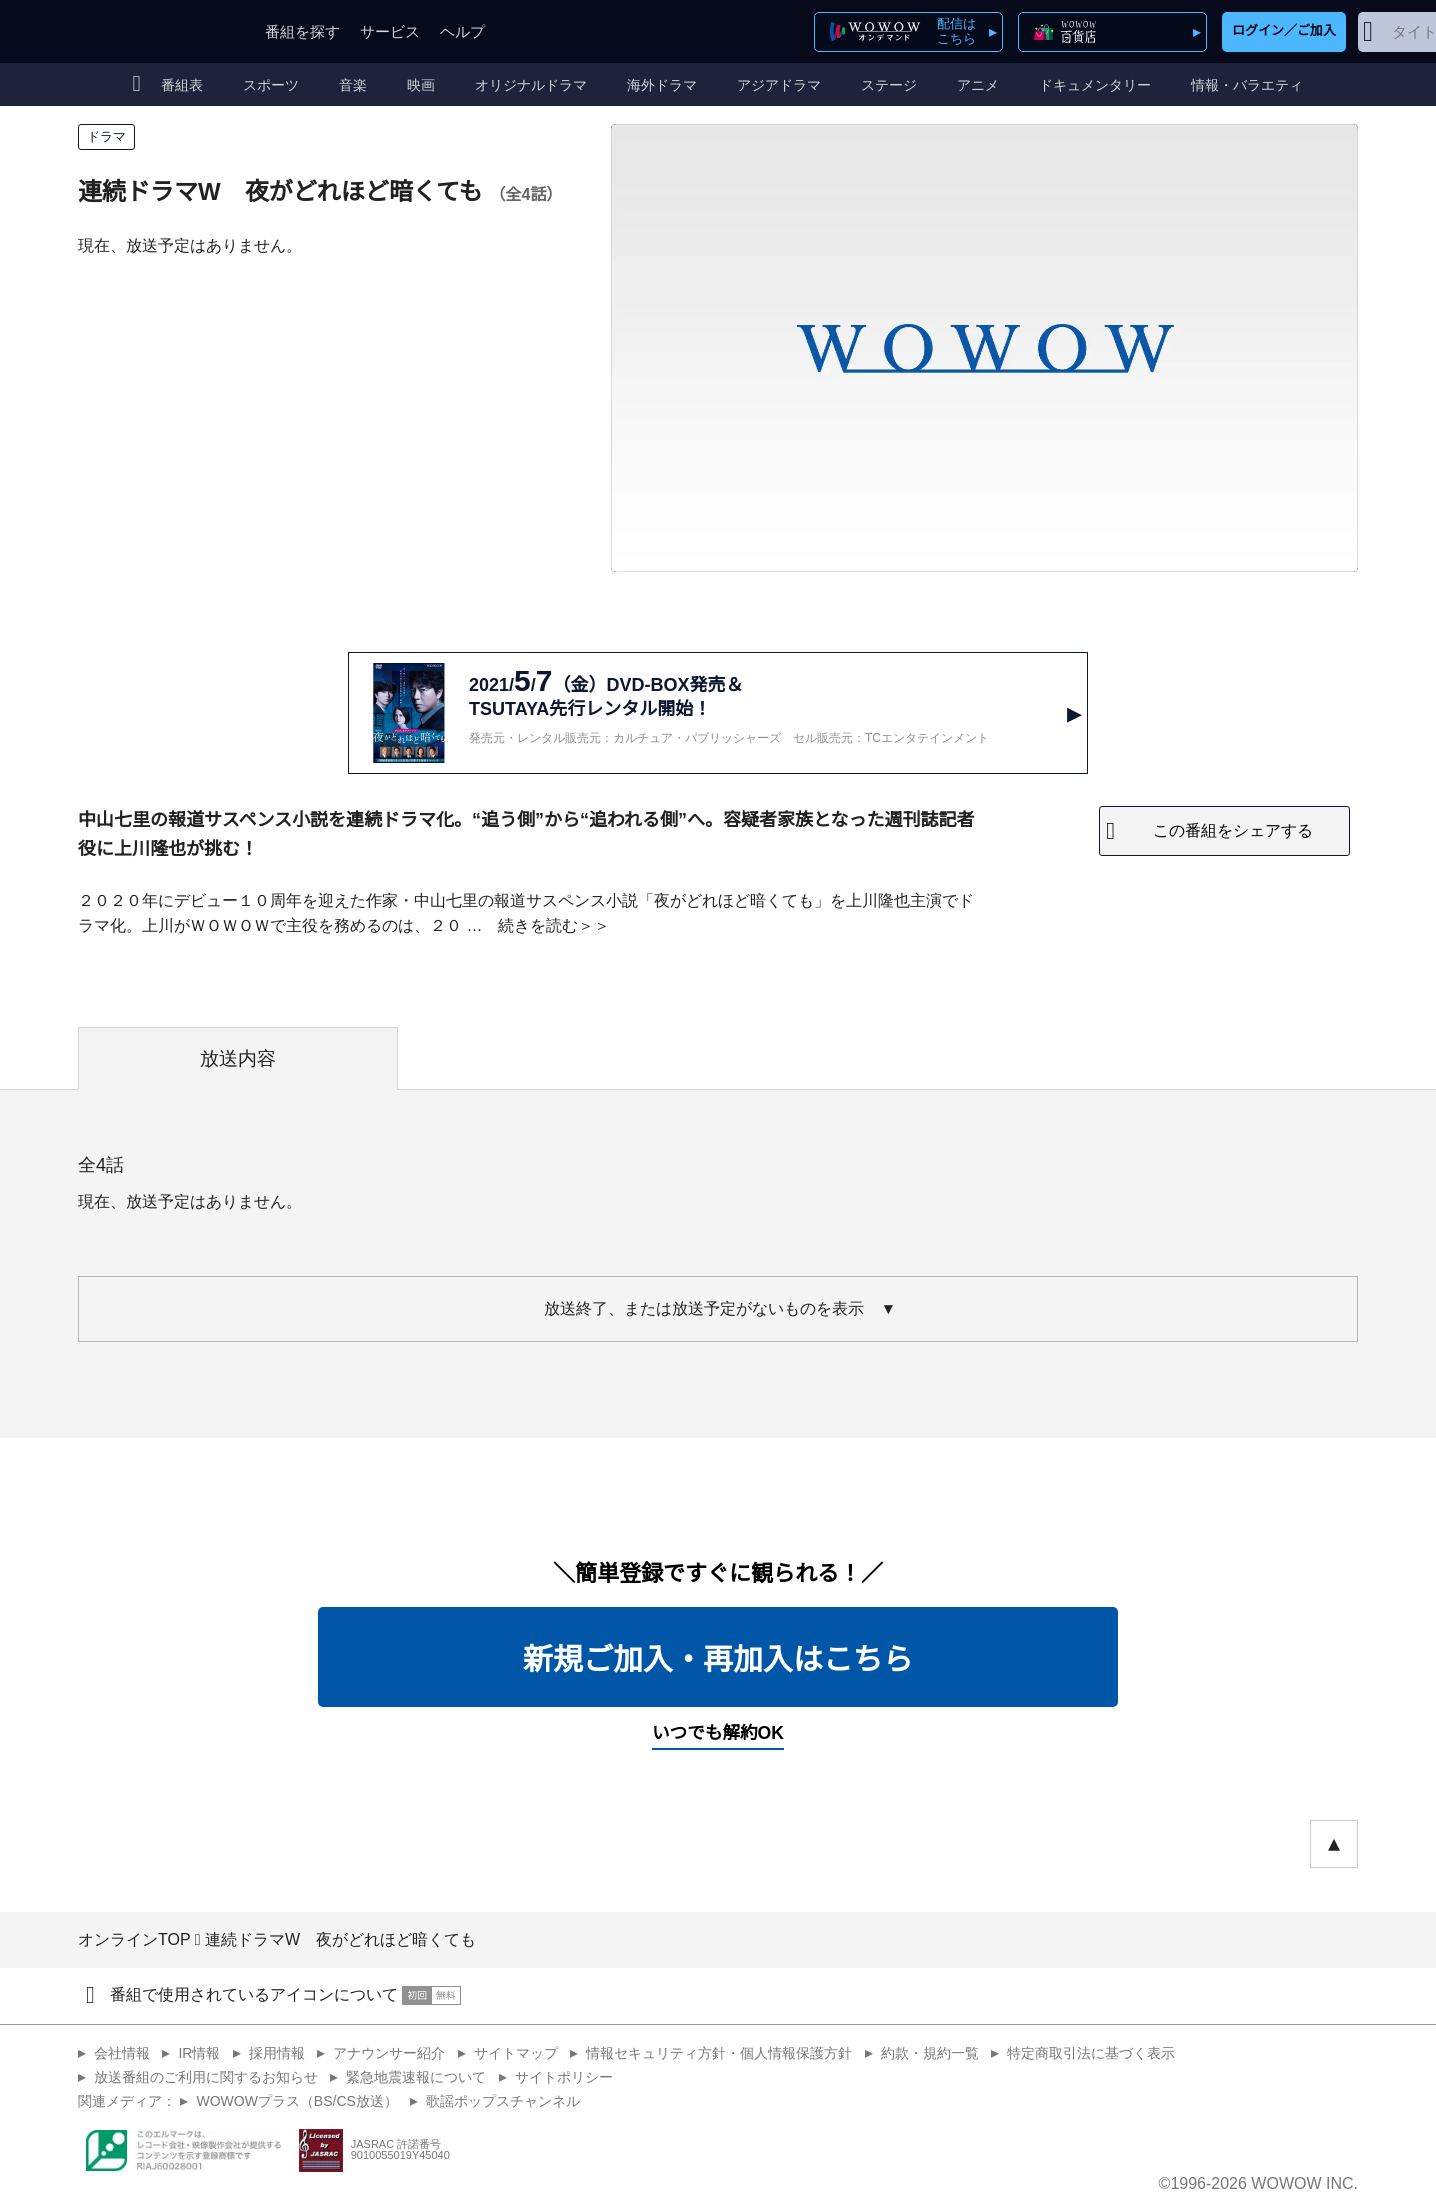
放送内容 (238, 1058)
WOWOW (151, 31)
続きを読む (538, 925)
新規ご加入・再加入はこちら (718, 1659)
